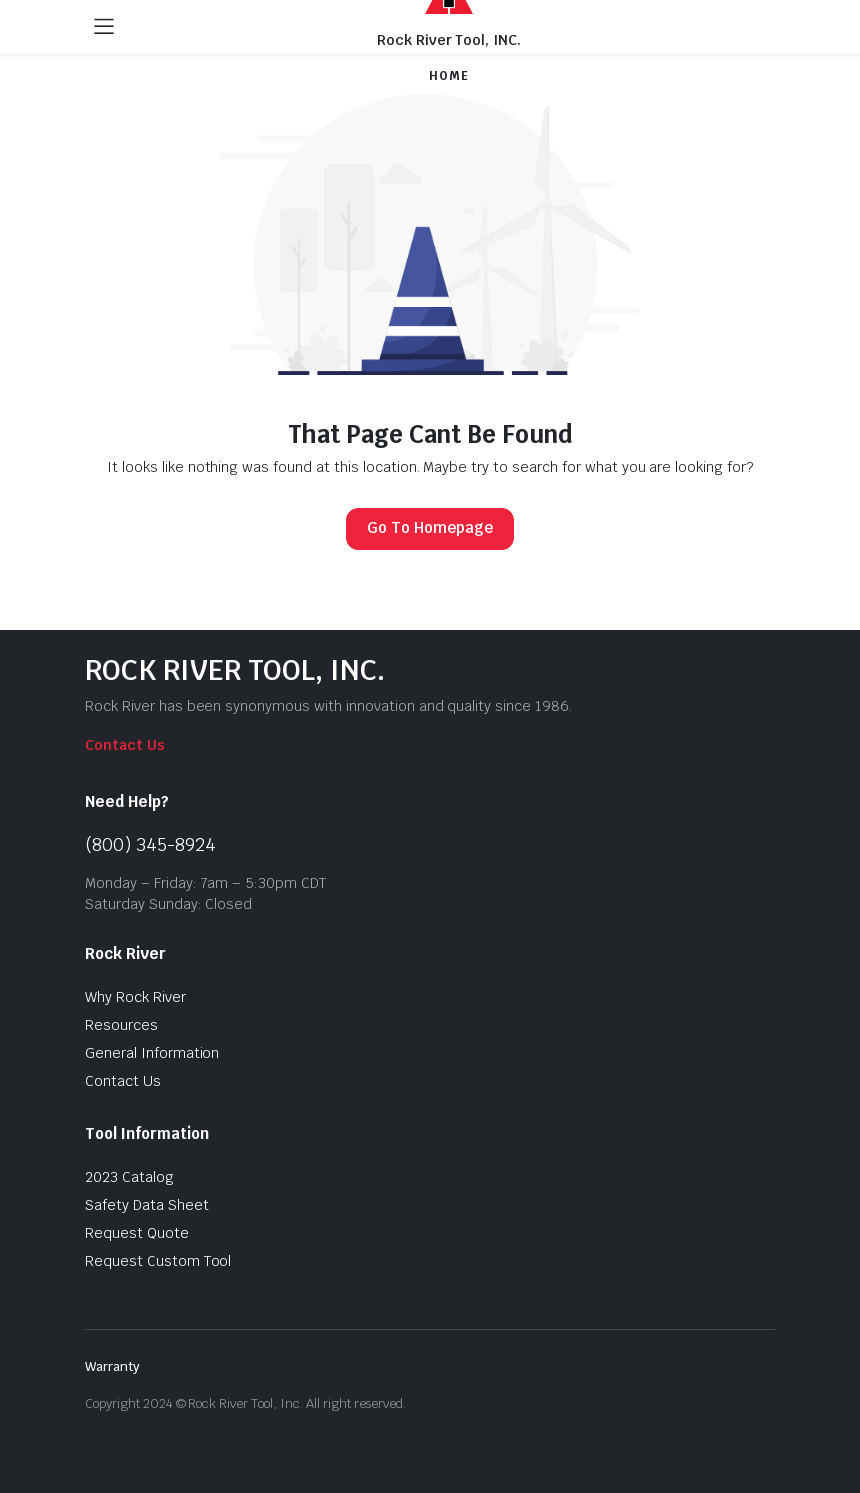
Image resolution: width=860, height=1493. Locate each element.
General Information (152, 1053)
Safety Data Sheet (147, 1205)
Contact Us (125, 745)
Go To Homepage (430, 527)
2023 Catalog (129, 1177)
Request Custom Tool (158, 1261)
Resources (121, 1025)
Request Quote (137, 1233)
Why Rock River (135, 997)
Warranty (112, 1366)
